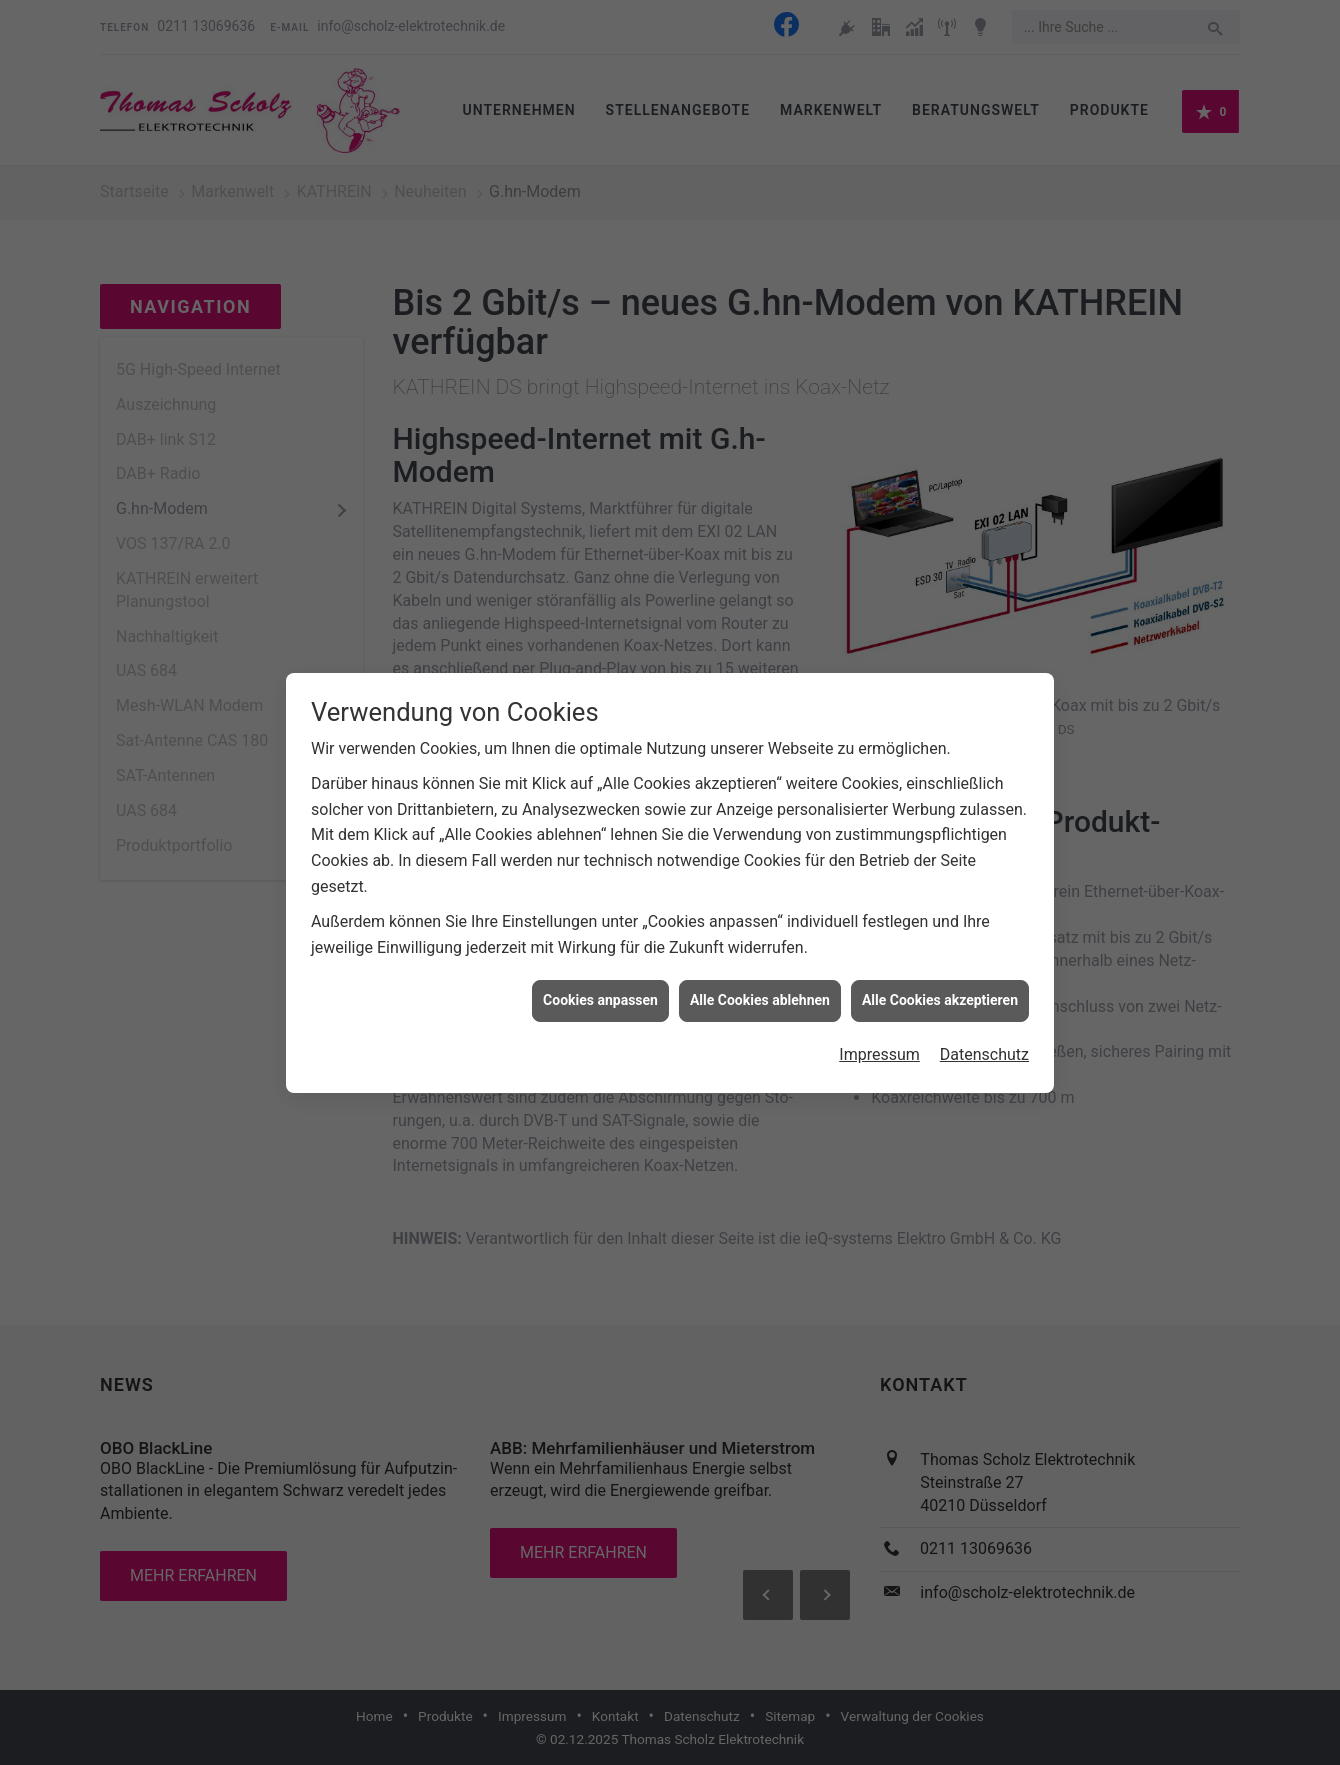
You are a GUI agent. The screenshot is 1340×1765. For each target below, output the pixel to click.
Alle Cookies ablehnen (760, 987)
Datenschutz (984, 1040)
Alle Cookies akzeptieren (940, 987)
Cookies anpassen (600, 987)
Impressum (879, 1040)
